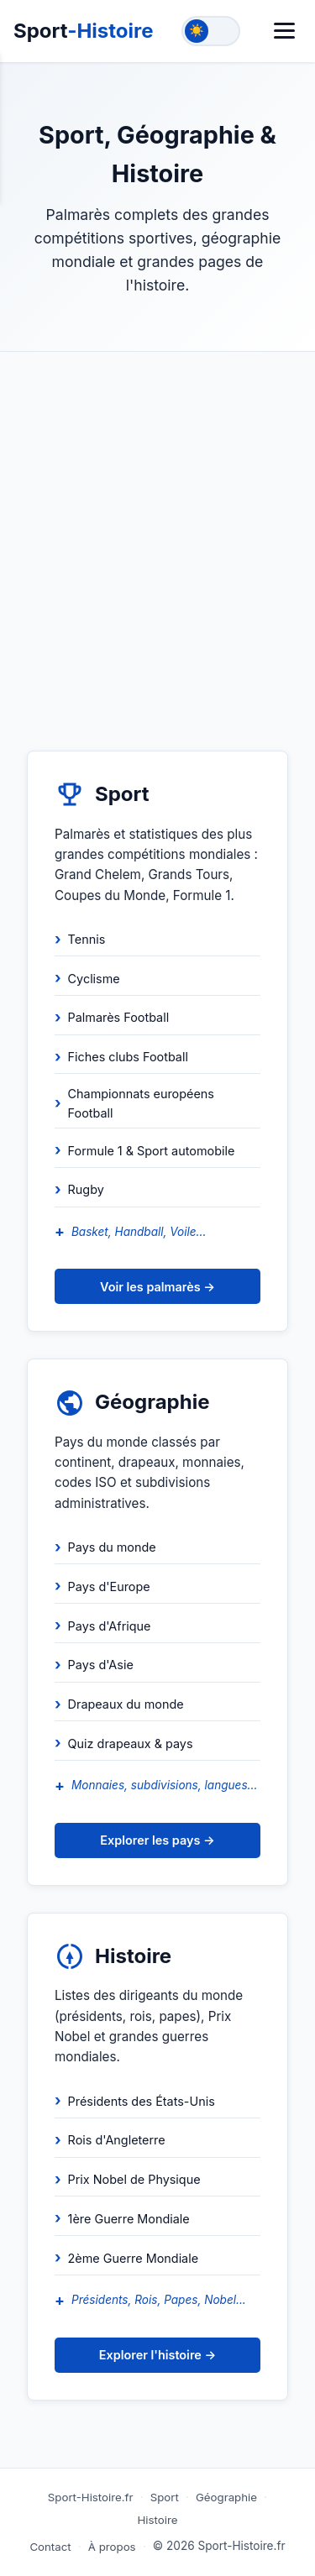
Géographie (226, 2497)
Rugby (86, 1189)
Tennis (87, 939)
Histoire (158, 2519)
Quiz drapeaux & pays (130, 1743)
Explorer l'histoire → (157, 2355)
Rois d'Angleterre (116, 2140)
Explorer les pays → (157, 1840)
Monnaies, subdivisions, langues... (164, 1785)
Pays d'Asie (101, 1664)
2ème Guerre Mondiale (133, 2258)
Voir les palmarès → (157, 1287)
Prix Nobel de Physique (134, 2179)
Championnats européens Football (141, 1103)
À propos (112, 2546)
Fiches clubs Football (128, 1057)
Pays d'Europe (109, 1586)
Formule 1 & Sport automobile (151, 1151)
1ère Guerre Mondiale (129, 2219)
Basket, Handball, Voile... (138, 1231)
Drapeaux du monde (126, 1704)
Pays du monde (112, 1547)
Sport (83, 30)
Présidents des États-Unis (141, 2101)
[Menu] (284, 30)
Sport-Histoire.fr (91, 2497)
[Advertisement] (157, 517)
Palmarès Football (119, 1017)
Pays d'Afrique (109, 1626)
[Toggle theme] (210, 31)
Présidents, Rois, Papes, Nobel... (158, 2299)
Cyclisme (94, 978)
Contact (50, 2546)
